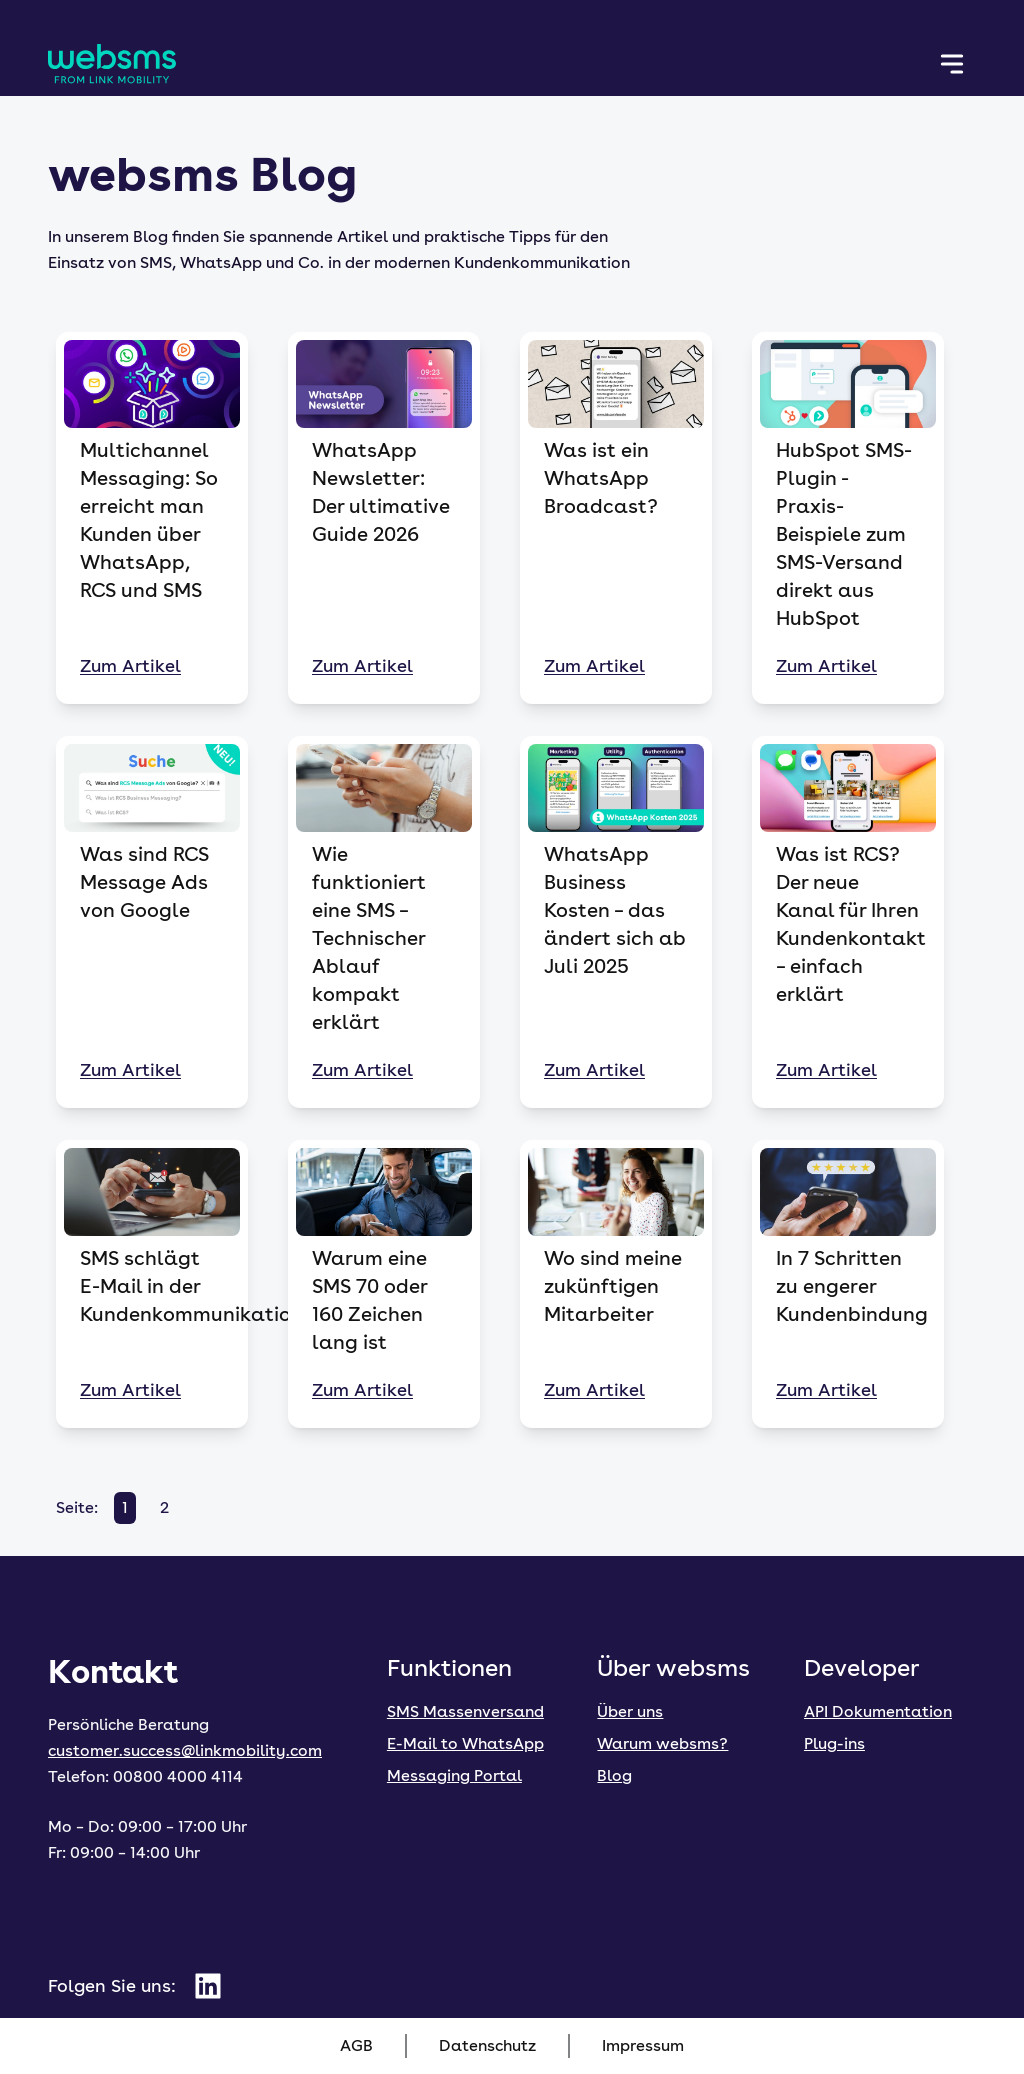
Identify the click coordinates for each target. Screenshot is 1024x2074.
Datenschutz (487, 2045)
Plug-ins (834, 1743)
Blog (614, 1775)
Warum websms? (662, 1743)
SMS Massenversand (465, 1711)
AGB (356, 2045)
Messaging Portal (454, 1775)
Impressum (643, 2045)
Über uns (630, 1711)
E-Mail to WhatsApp (465, 1743)
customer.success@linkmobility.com (185, 1750)
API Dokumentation (878, 1711)
